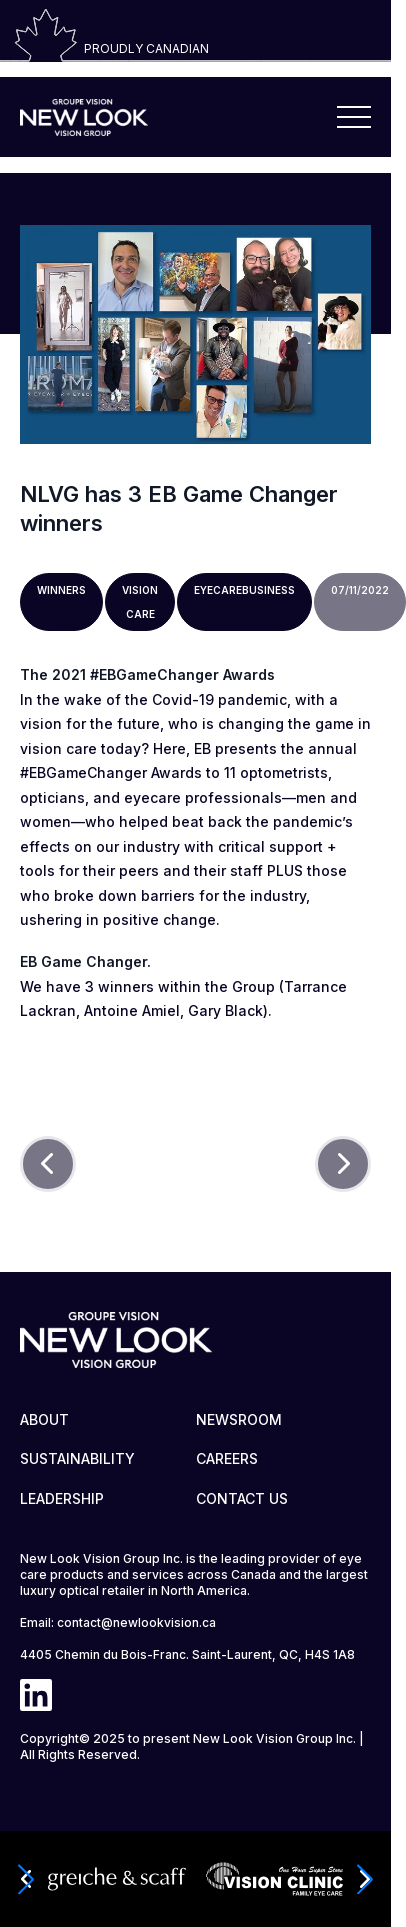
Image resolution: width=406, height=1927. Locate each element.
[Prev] (48, 1164)
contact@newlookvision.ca (136, 1622)
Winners (61, 590)
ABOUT (44, 1419)
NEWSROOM (239, 1419)
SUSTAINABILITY (77, 1458)
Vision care (140, 602)
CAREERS (227, 1458)
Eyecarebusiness (244, 590)
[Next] (343, 1164)
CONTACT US (242, 1498)
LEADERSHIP (62, 1498)
